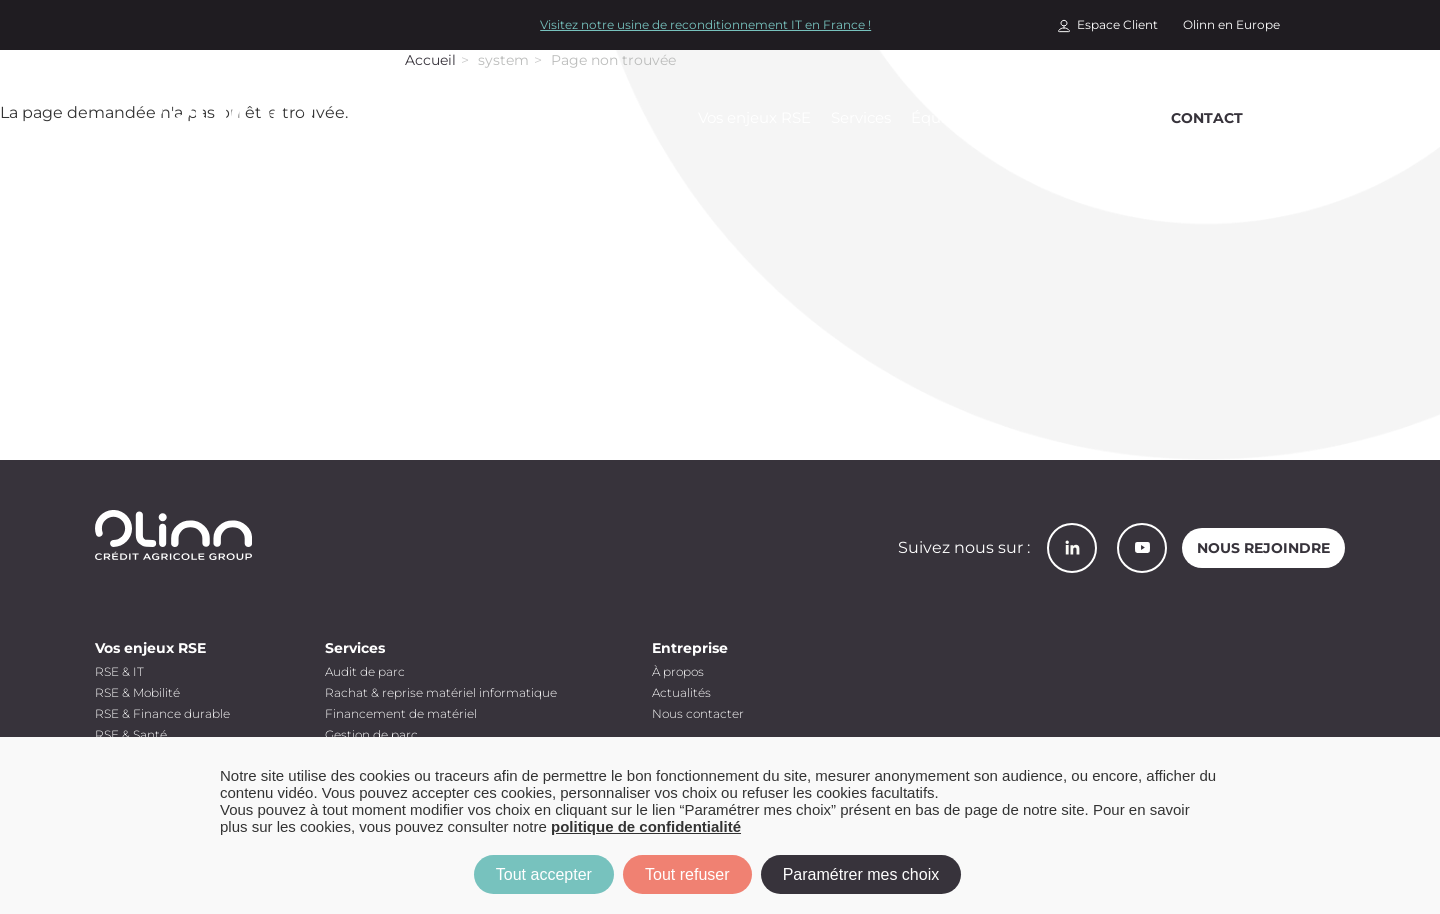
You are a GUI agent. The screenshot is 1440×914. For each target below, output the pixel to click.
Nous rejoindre (1263, 548)
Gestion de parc (371, 734)
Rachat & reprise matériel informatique (441, 692)
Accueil (430, 60)
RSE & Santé (131, 734)
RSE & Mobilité (137, 692)
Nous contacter (698, 713)
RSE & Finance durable (162, 713)
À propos (678, 671)
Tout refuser (687, 874)
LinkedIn (1072, 548)
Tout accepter (544, 874)
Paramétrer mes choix (861, 874)
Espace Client (1117, 24)
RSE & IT (119, 671)
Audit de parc (365, 671)
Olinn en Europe (1231, 24)
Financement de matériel (401, 713)
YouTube (1142, 548)
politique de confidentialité (646, 826)
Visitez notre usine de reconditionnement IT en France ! (705, 24)
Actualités (681, 692)
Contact (1207, 118)
